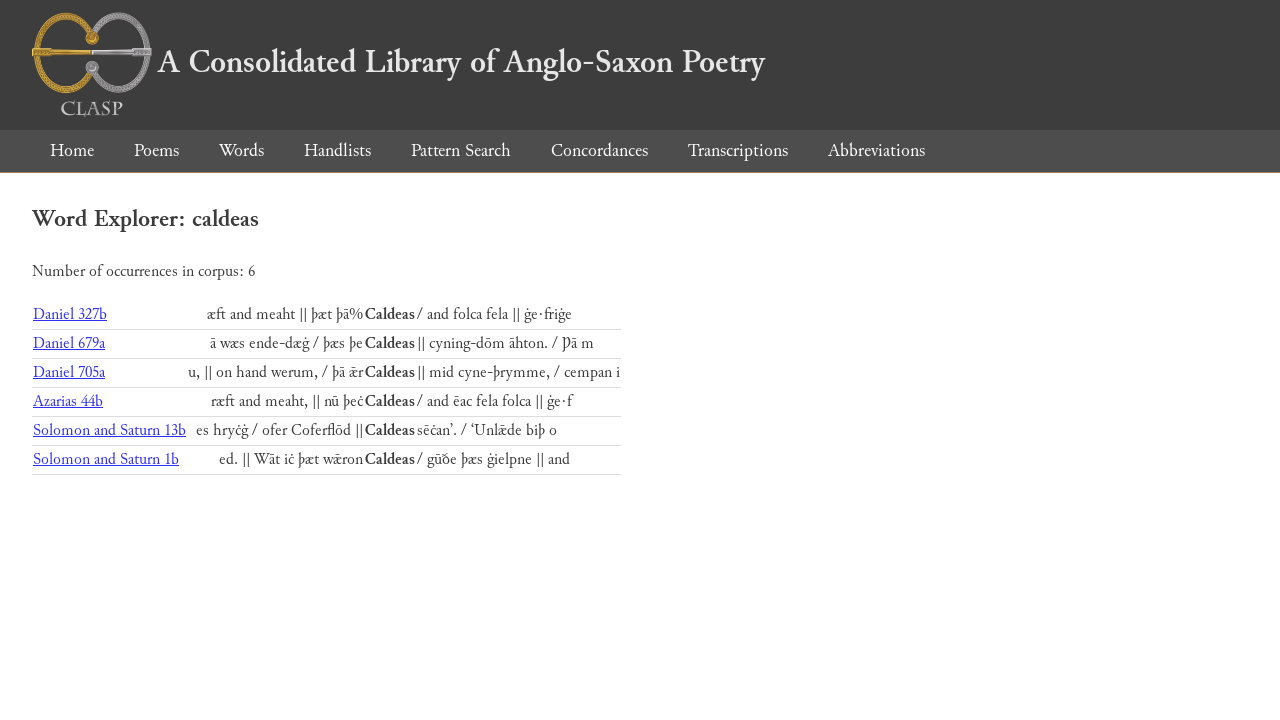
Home (72, 150)
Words (241, 150)
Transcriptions (738, 150)
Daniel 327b (70, 314)
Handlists (337, 150)
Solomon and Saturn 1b (106, 459)
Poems (156, 150)
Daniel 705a (69, 372)
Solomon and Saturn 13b (109, 430)
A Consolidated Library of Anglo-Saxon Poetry (398, 62)
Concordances (599, 150)
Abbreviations (876, 150)
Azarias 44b (68, 401)
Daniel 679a (69, 343)
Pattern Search (461, 150)
